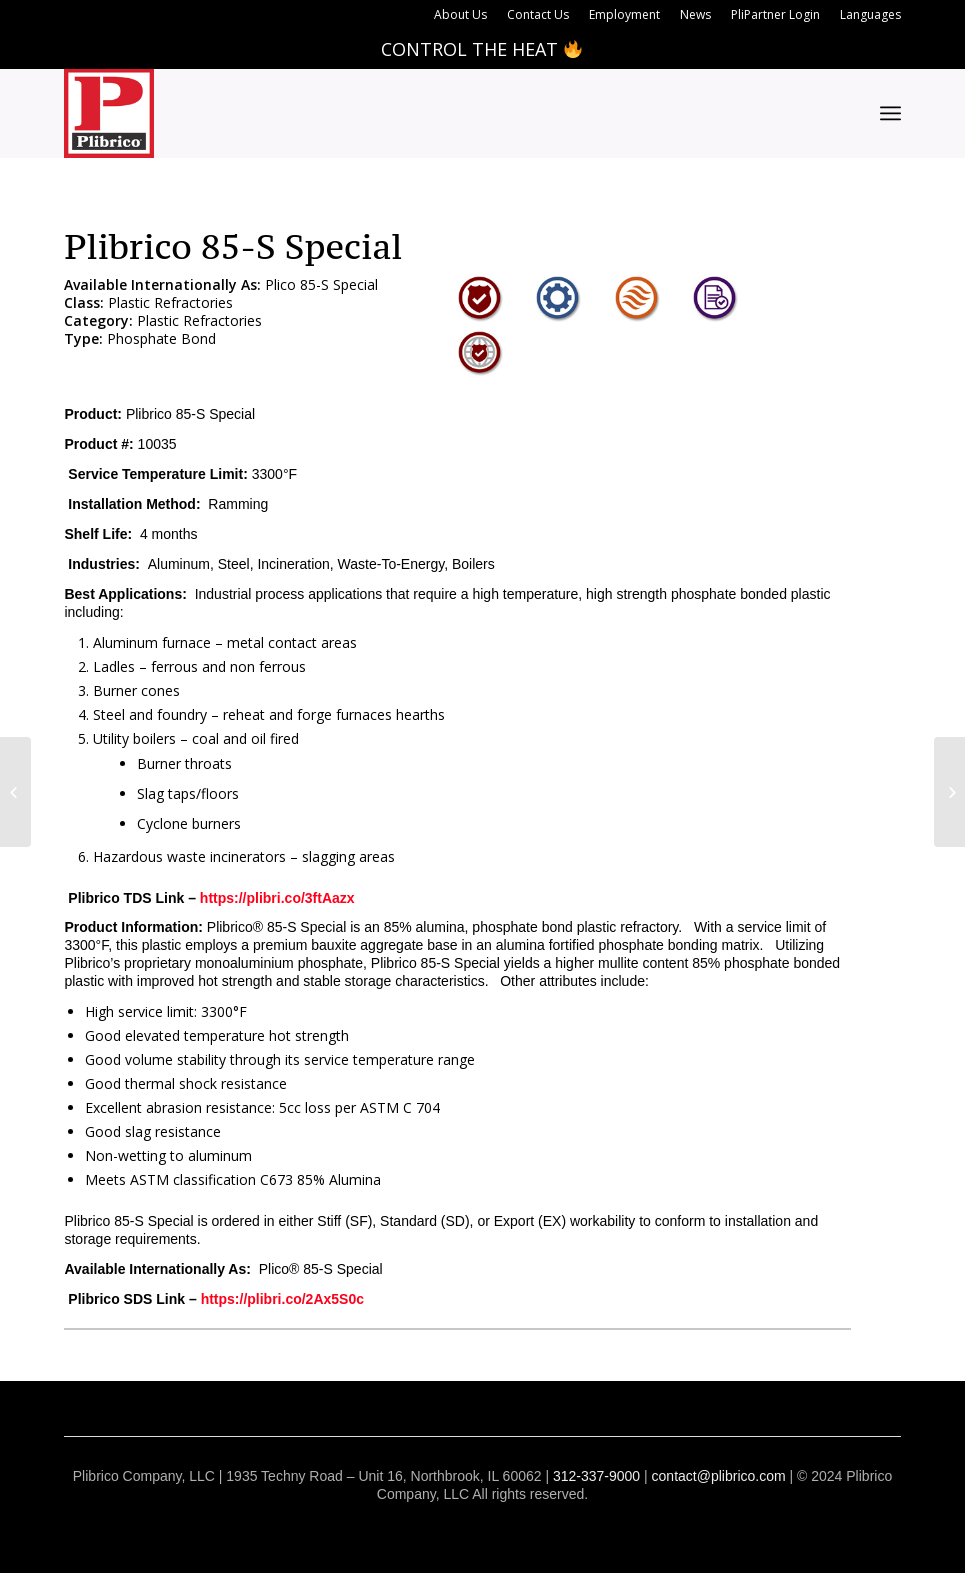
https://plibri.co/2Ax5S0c (282, 1299)
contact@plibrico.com (719, 1476)
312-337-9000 (596, 1476)
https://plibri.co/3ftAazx (277, 898)
